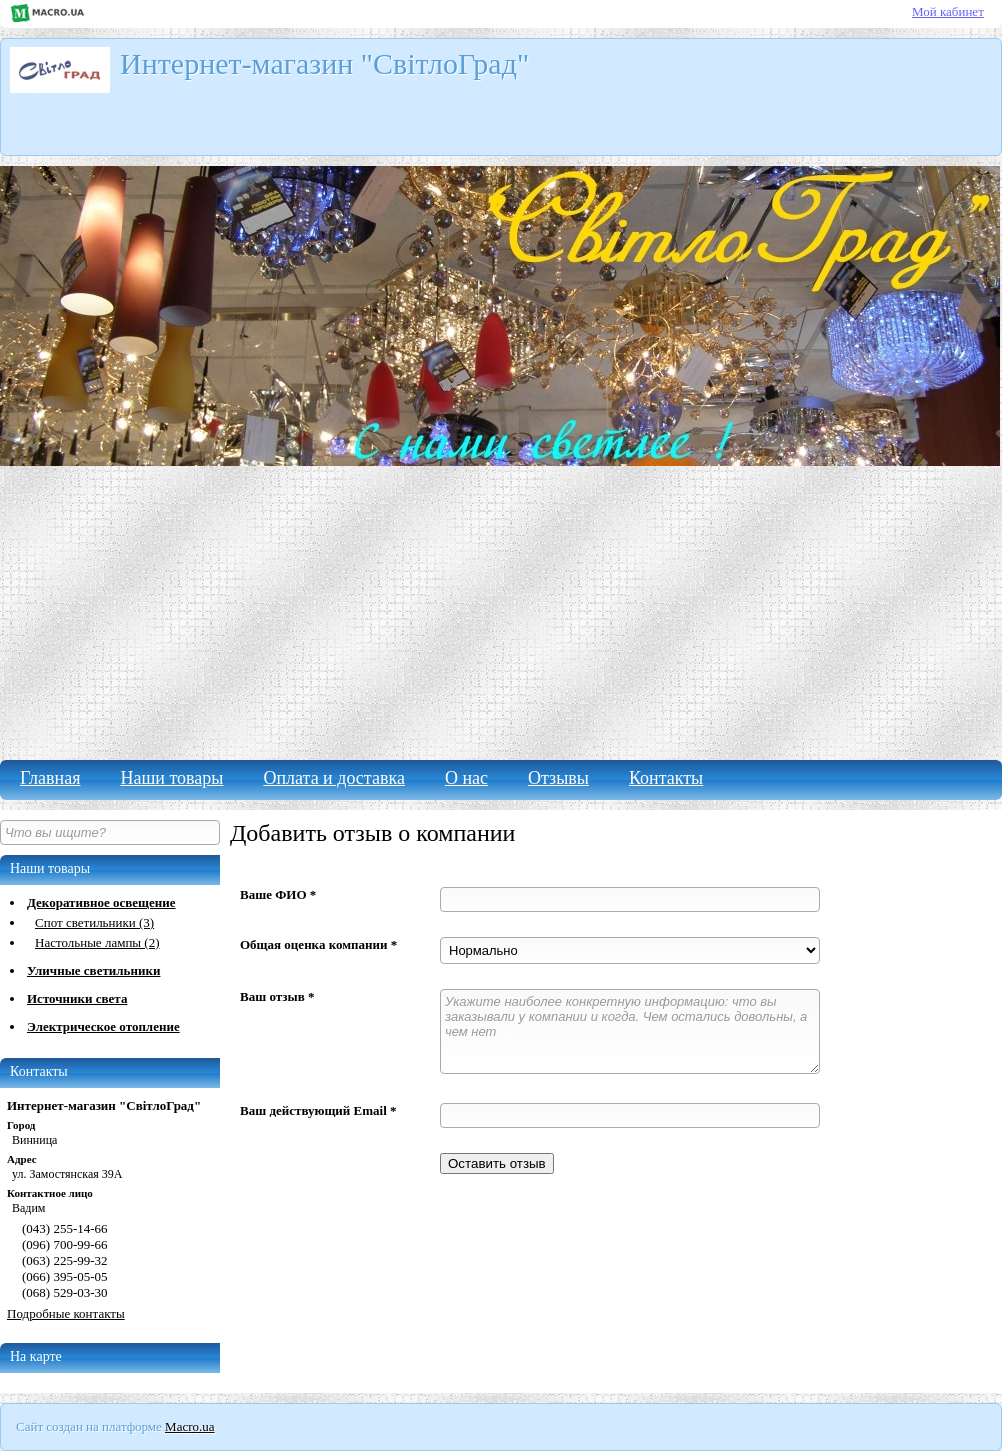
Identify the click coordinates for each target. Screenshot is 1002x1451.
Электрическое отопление (103, 1026)
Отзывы (558, 778)
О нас (466, 778)
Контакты (666, 778)
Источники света (77, 998)
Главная (50, 778)
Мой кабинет (948, 11)
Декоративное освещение (101, 902)
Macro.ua (189, 1426)
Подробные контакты (66, 1313)
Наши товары (171, 778)
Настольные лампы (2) (97, 942)
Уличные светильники (93, 970)
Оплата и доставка (333, 778)
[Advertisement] (501, 610)
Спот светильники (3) (94, 922)
